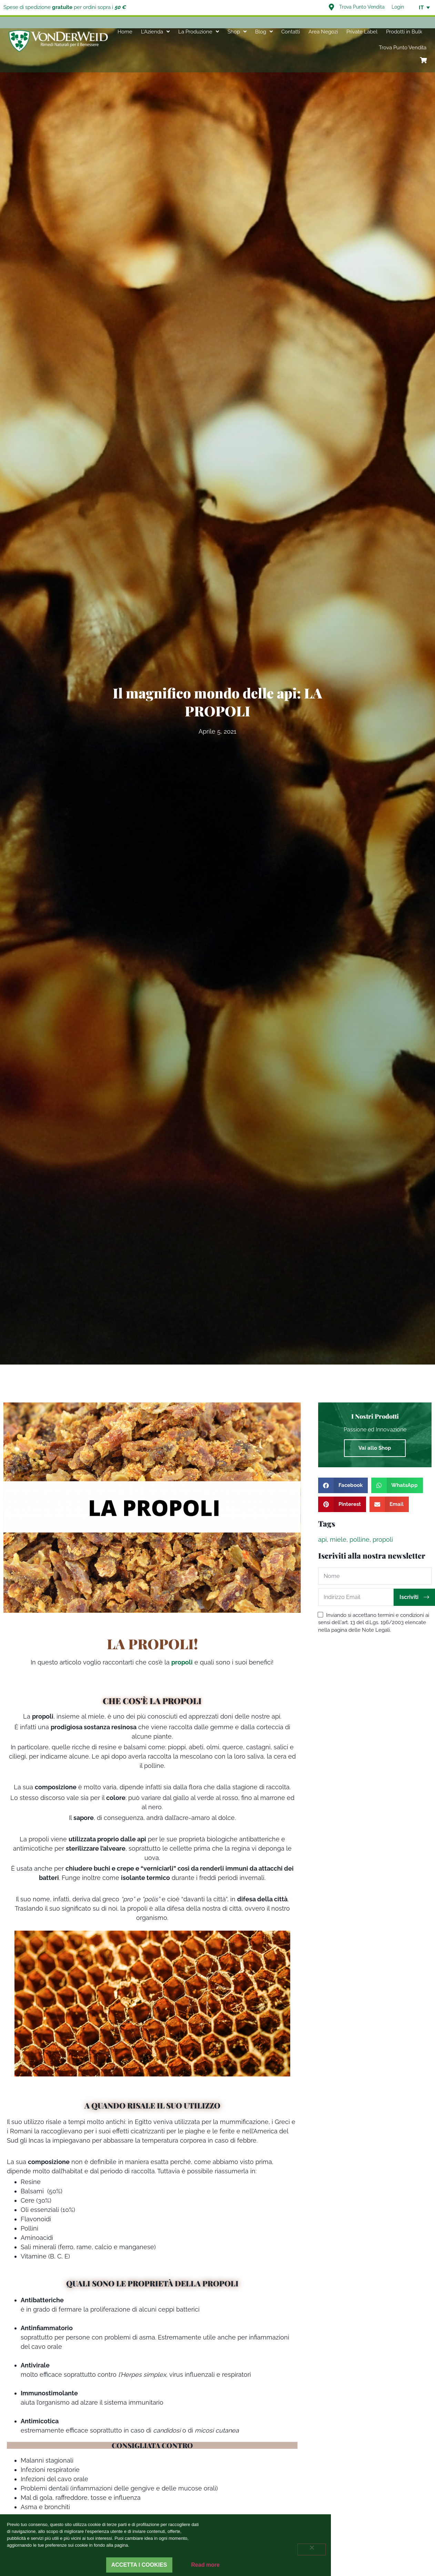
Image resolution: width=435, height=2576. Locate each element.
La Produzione (198, 32)
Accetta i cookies (139, 2565)
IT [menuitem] (421, 7)
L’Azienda (155, 32)
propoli (383, 1539)
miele (338, 1539)
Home (125, 32)
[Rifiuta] (311, 2549)
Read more (205, 2565)
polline (360, 1539)
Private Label (361, 32)
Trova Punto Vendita (402, 47)
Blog (264, 32)
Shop (236, 32)
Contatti (290, 32)
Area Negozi (323, 32)
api (322, 1539)
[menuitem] (421, 7)
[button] (343, 1485)
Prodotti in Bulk (404, 32)
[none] (421, 7)
